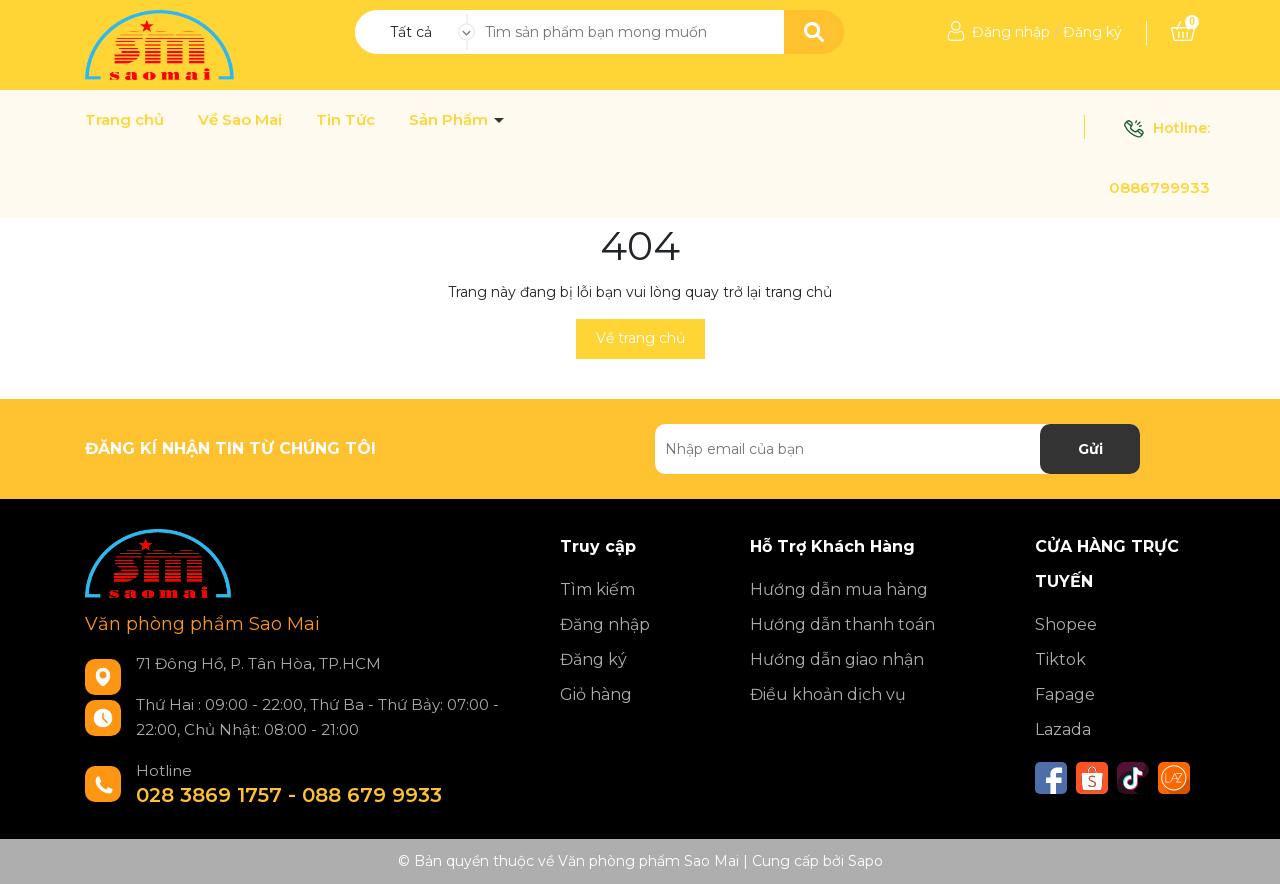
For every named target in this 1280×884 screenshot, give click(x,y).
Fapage (1065, 694)
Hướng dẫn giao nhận (837, 659)
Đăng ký (1092, 32)
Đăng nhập (1011, 32)
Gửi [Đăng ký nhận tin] (1090, 449)
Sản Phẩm (450, 120)
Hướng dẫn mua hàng (839, 589)
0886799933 (1159, 187)
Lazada (1063, 729)
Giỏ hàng (596, 694)
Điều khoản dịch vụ (828, 694)
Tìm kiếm (597, 589)
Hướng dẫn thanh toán (842, 624)
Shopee (1066, 624)
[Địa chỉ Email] (897, 449)
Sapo (865, 861)
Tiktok (1060, 659)
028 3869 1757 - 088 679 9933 (289, 795)
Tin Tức (345, 120)
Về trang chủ (640, 338)
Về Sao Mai (240, 120)
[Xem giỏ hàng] (1183, 32)
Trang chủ (124, 120)
